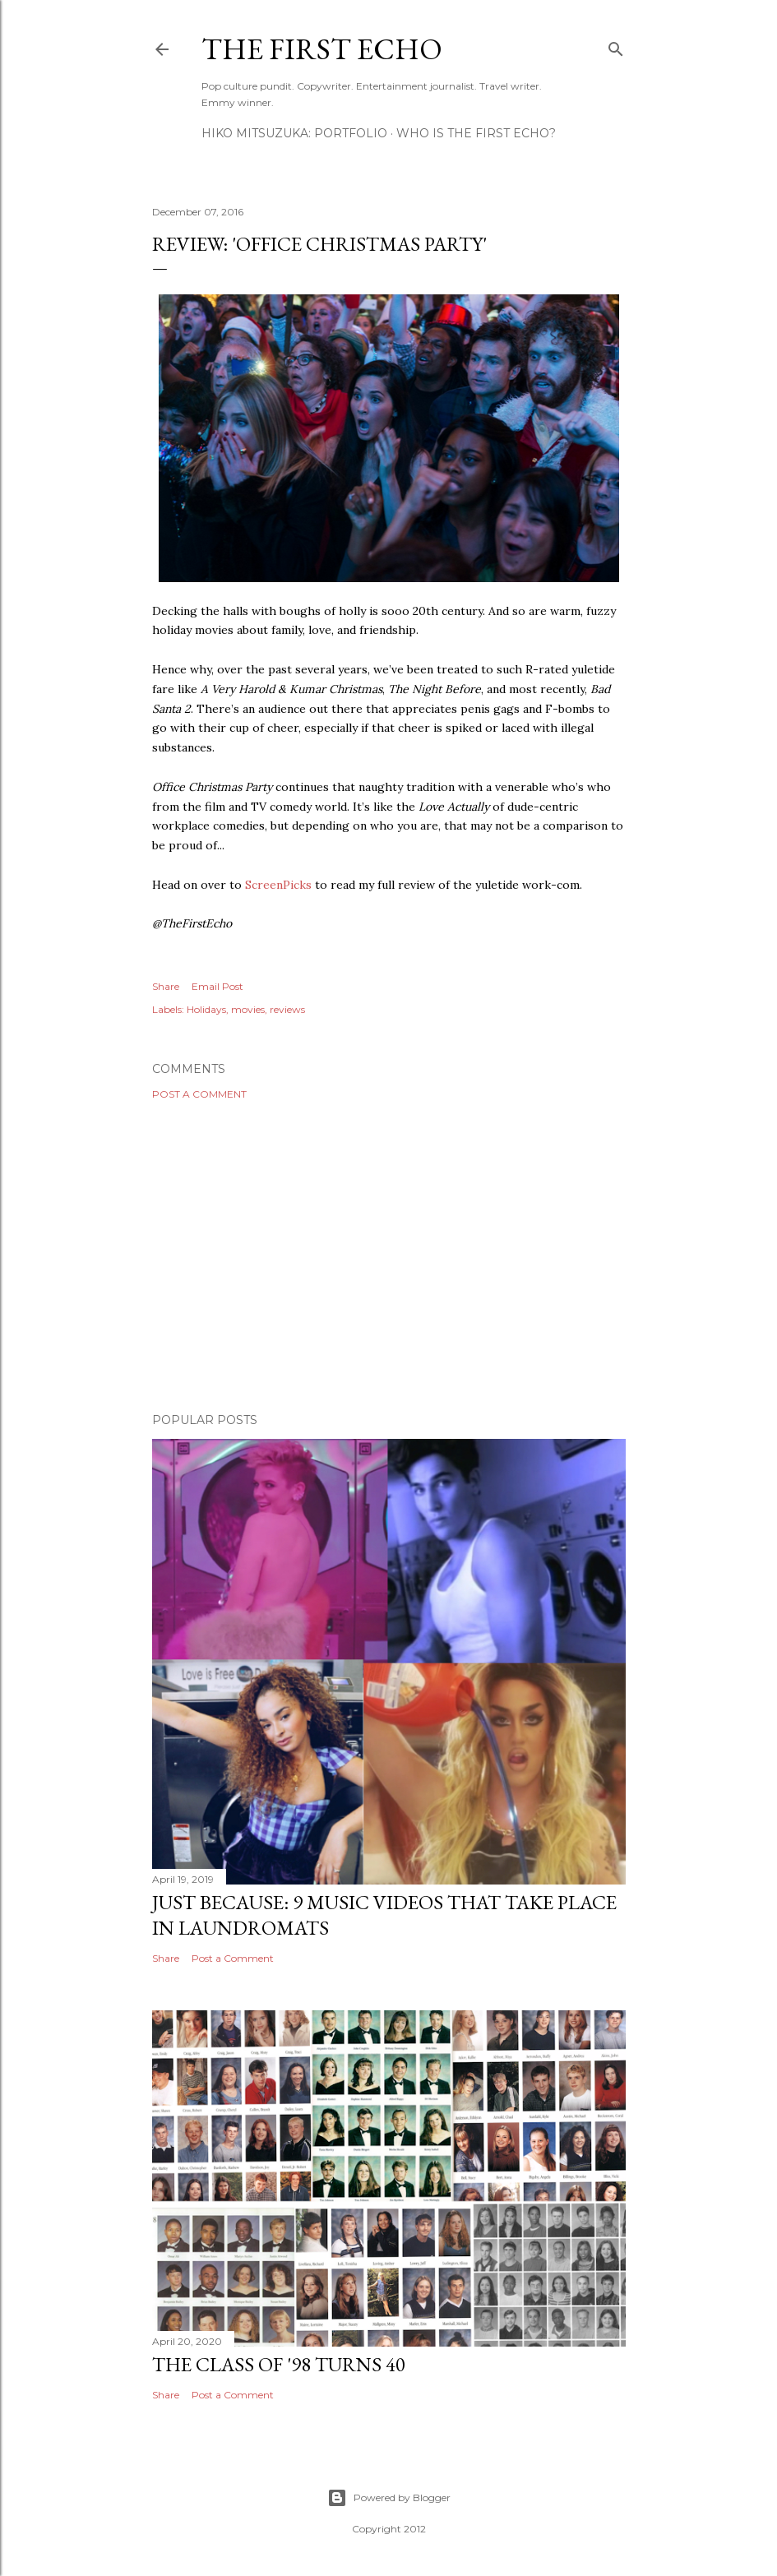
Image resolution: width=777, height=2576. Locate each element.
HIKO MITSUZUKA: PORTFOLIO (294, 133)
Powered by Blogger (389, 2498)
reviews (287, 1009)
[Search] (616, 46)
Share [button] (165, 986)
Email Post (217, 986)
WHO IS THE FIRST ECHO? (476, 133)
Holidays (206, 1009)
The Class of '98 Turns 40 (278, 2364)
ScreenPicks (278, 884)
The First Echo (321, 49)
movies (248, 1009)
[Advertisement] (389, 1256)
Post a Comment (199, 1094)
